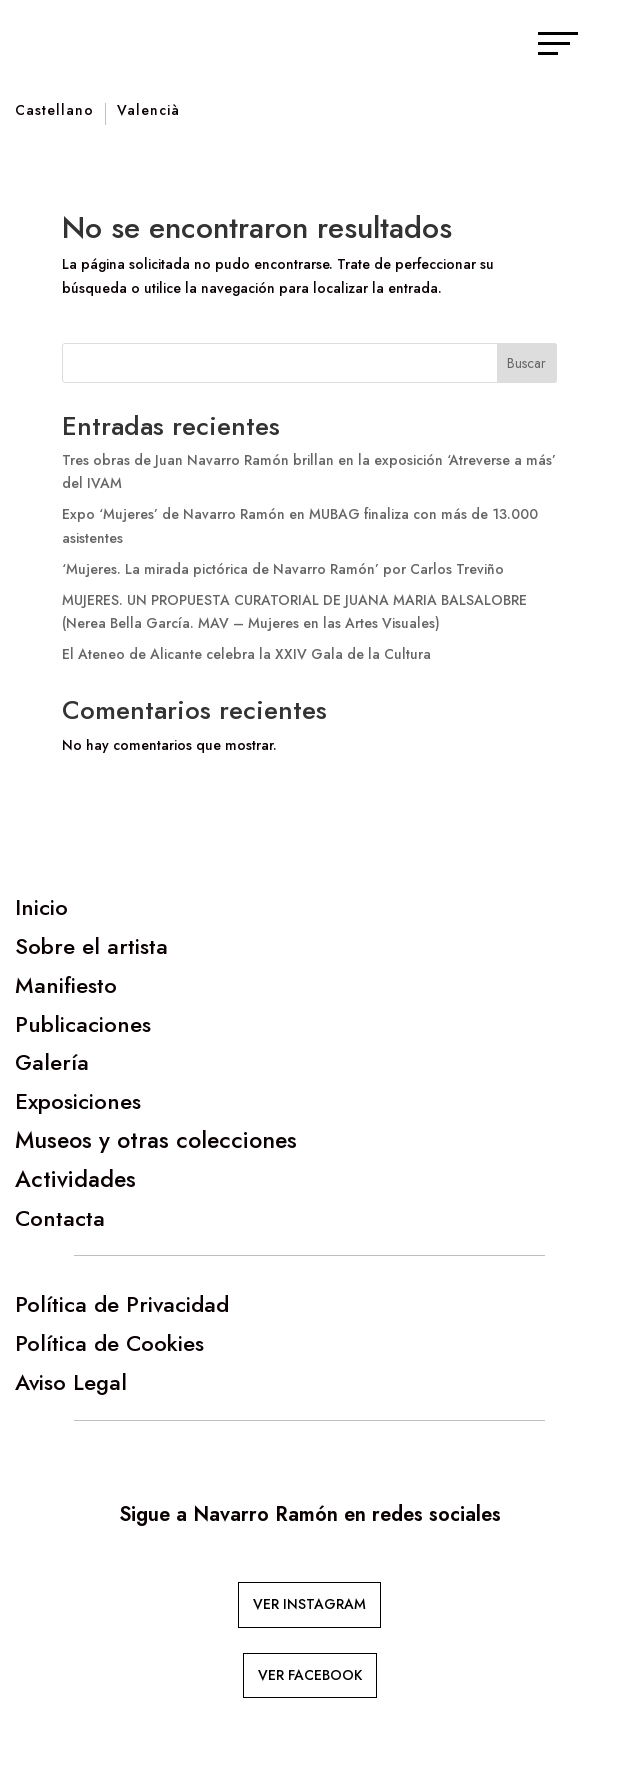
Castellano (54, 111)
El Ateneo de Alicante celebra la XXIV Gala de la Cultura (246, 654)
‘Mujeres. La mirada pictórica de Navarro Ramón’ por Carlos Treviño (283, 569)
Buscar (526, 363)
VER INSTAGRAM (309, 1604)
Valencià (148, 111)
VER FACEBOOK (310, 1675)
